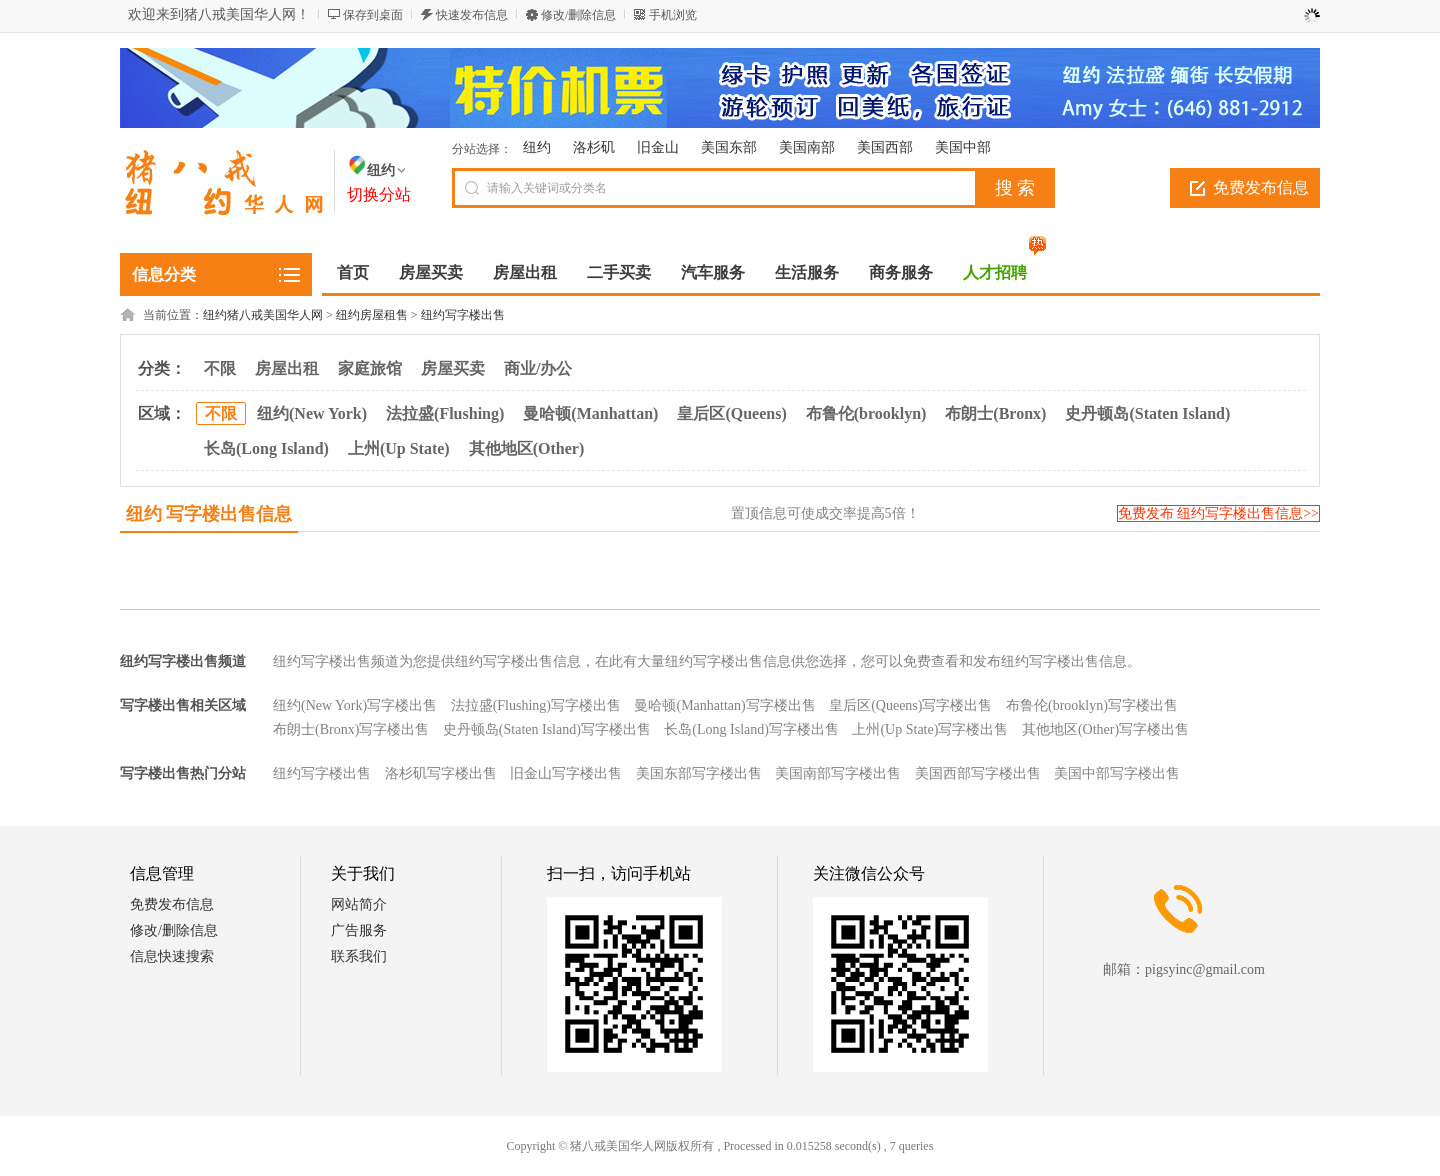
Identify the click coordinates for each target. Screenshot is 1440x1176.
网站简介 (359, 904)
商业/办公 (538, 368)
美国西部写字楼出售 (978, 773)
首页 (353, 272)
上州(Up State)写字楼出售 (930, 729)
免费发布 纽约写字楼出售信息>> (1218, 513)
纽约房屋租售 (372, 315)
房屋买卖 (453, 368)
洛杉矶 (594, 147)
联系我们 (359, 956)
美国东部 (729, 147)
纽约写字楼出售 (463, 315)
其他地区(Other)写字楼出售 (1105, 729)
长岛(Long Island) (266, 448)
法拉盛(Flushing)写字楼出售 (536, 705)
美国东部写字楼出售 (699, 773)
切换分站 (379, 194)
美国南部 (807, 147)
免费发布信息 (1261, 187)
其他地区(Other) (527, 448)
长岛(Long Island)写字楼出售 (751, 729)
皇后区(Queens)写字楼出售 (910, 705)
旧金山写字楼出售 (566, 773)
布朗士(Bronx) (995, 413)
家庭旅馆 (370, 368)
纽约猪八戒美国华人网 (263, 315)
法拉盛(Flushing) (445, 413)
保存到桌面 (373, 15)
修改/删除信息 (578, 15)
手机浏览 (673, 15)
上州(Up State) (399, 448)
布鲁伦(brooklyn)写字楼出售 (1092, 705)
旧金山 (658, 147)
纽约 (537, 147)
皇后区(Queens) (731, 413)
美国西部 (885, 147)
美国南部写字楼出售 (838, 773)
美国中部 (963, 147)
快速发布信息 (472, 15)
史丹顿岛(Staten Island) (1147, 413)
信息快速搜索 (172, 956)
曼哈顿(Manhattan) (590, 413)
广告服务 (359, 930)
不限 (220, 368)
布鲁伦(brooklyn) (866, 413)
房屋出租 (287, 368)
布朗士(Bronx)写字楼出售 (351, 729)
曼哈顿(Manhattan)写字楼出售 (724, 705)
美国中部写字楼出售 (1117, 773)
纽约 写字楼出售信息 (209, 514)
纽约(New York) (312, 413)
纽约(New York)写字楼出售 (355, 705)
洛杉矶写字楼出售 (441, 773)
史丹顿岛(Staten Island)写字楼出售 (547, 729)
